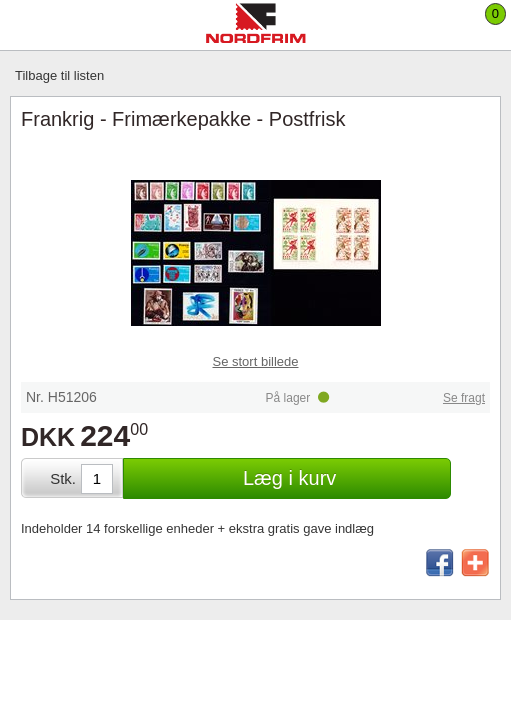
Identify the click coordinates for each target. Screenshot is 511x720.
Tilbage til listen (59, 75)
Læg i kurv (289, 478)
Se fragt (464, 398)
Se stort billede (256, 361)
